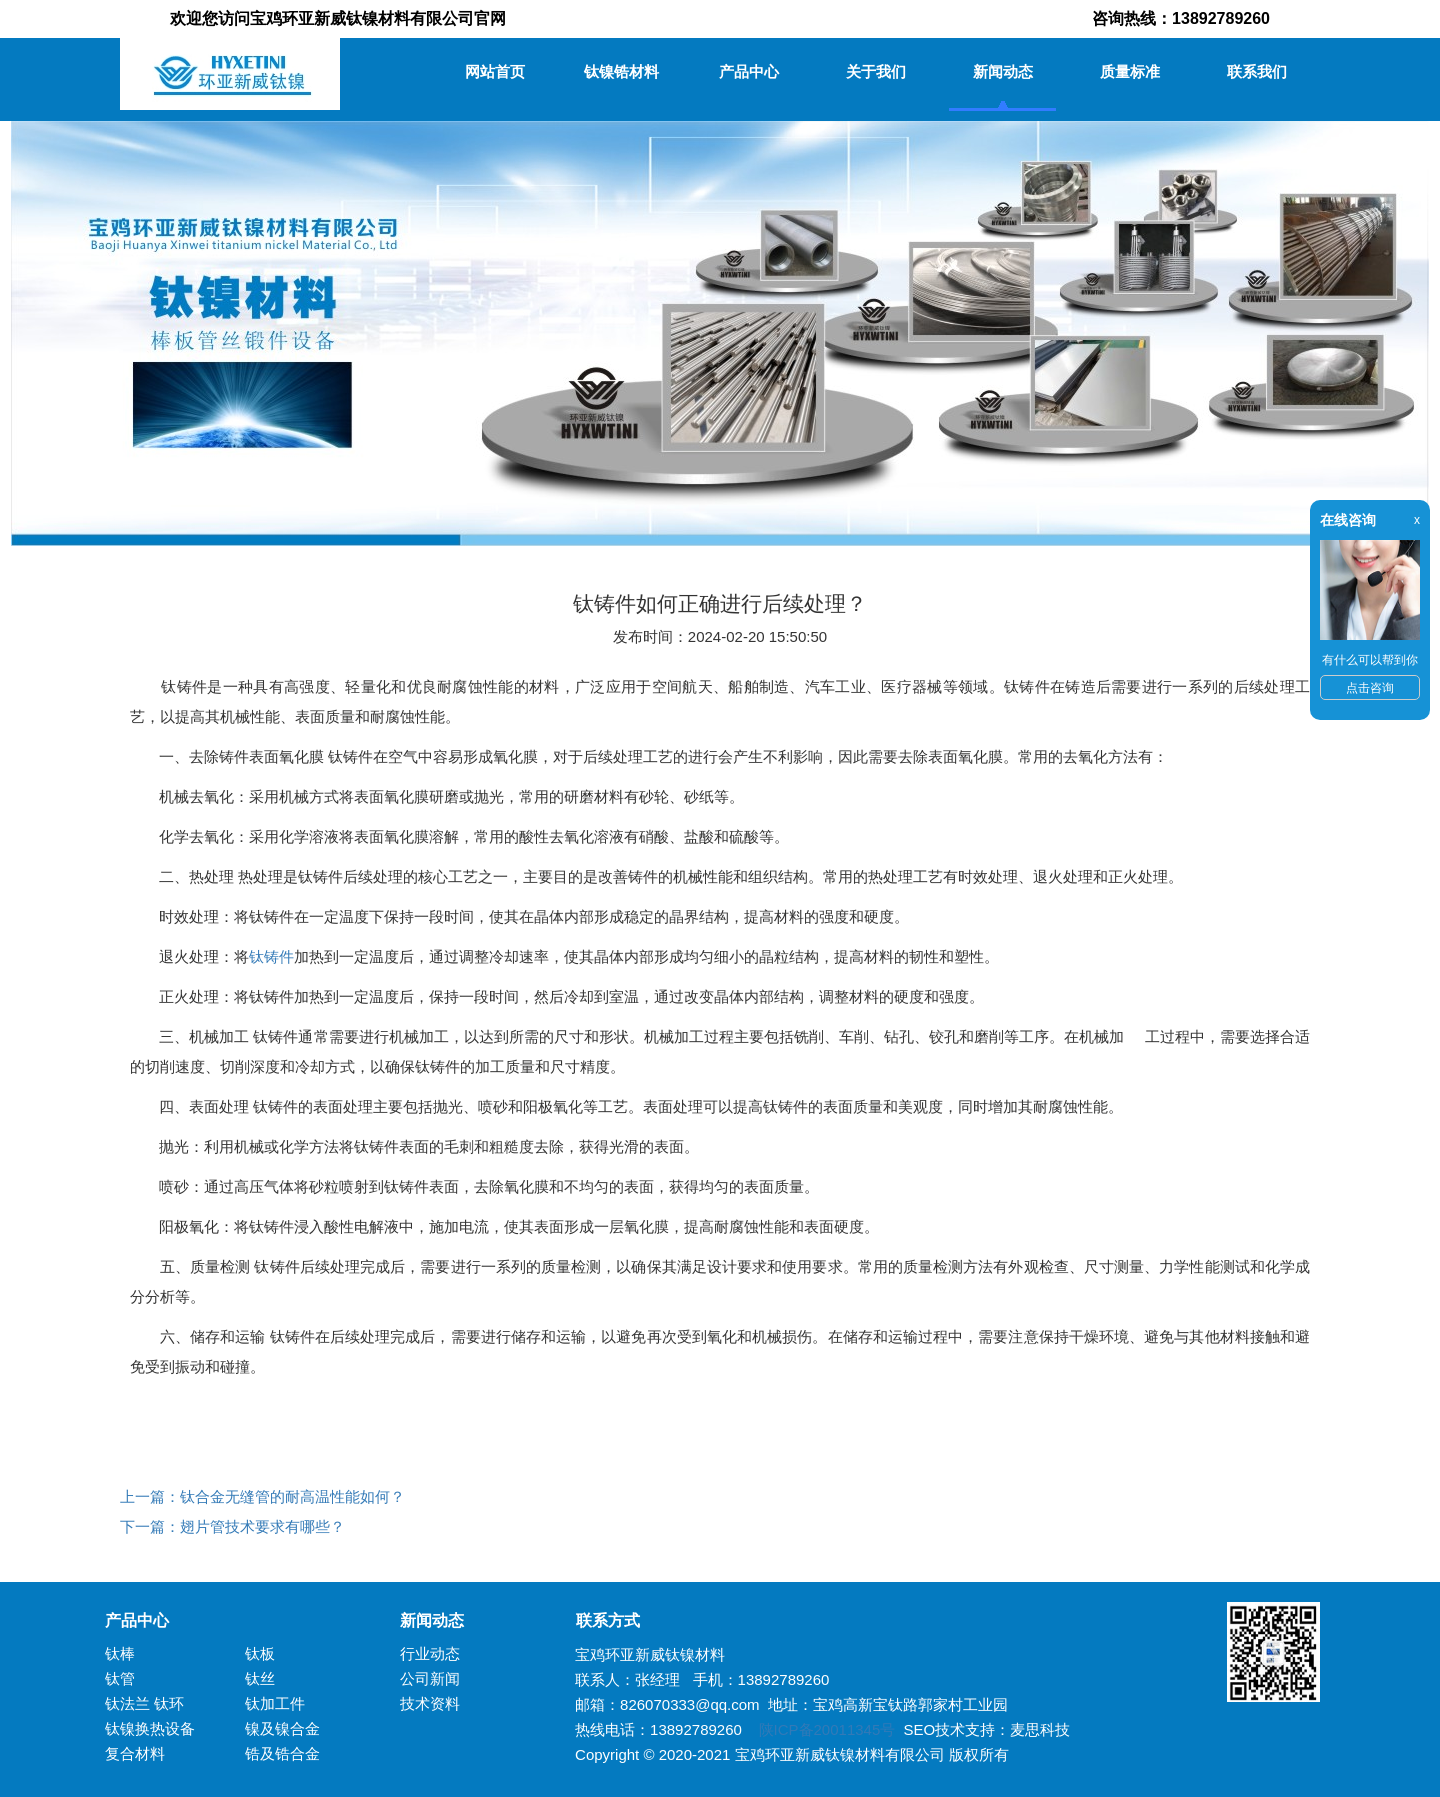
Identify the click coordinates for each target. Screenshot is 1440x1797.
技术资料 (430, 1703)
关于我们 (876, 71)
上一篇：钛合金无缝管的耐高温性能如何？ (262, 1496)
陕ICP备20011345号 (827, 1729)
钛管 (120, 1678)
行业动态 (430, 1653)
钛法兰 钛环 (144, 1703)
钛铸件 (271, 956)
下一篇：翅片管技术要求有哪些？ (232, 1526)
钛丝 (260, 1678)
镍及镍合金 (282, 1728)
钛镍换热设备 (150, 1728)
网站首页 (495, 71)
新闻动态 (1003, 71)
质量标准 (1130, 71)
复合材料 (135, 1753)
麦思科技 (1040, 1729)
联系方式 (600, 1620)
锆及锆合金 (282, 1753)
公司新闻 (430, 1678)
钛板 (260, 1653)
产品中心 (749, 71)
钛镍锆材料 (621, 71)
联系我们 (1257, 71)
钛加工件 (275, 1703)
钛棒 (120, 1653)
